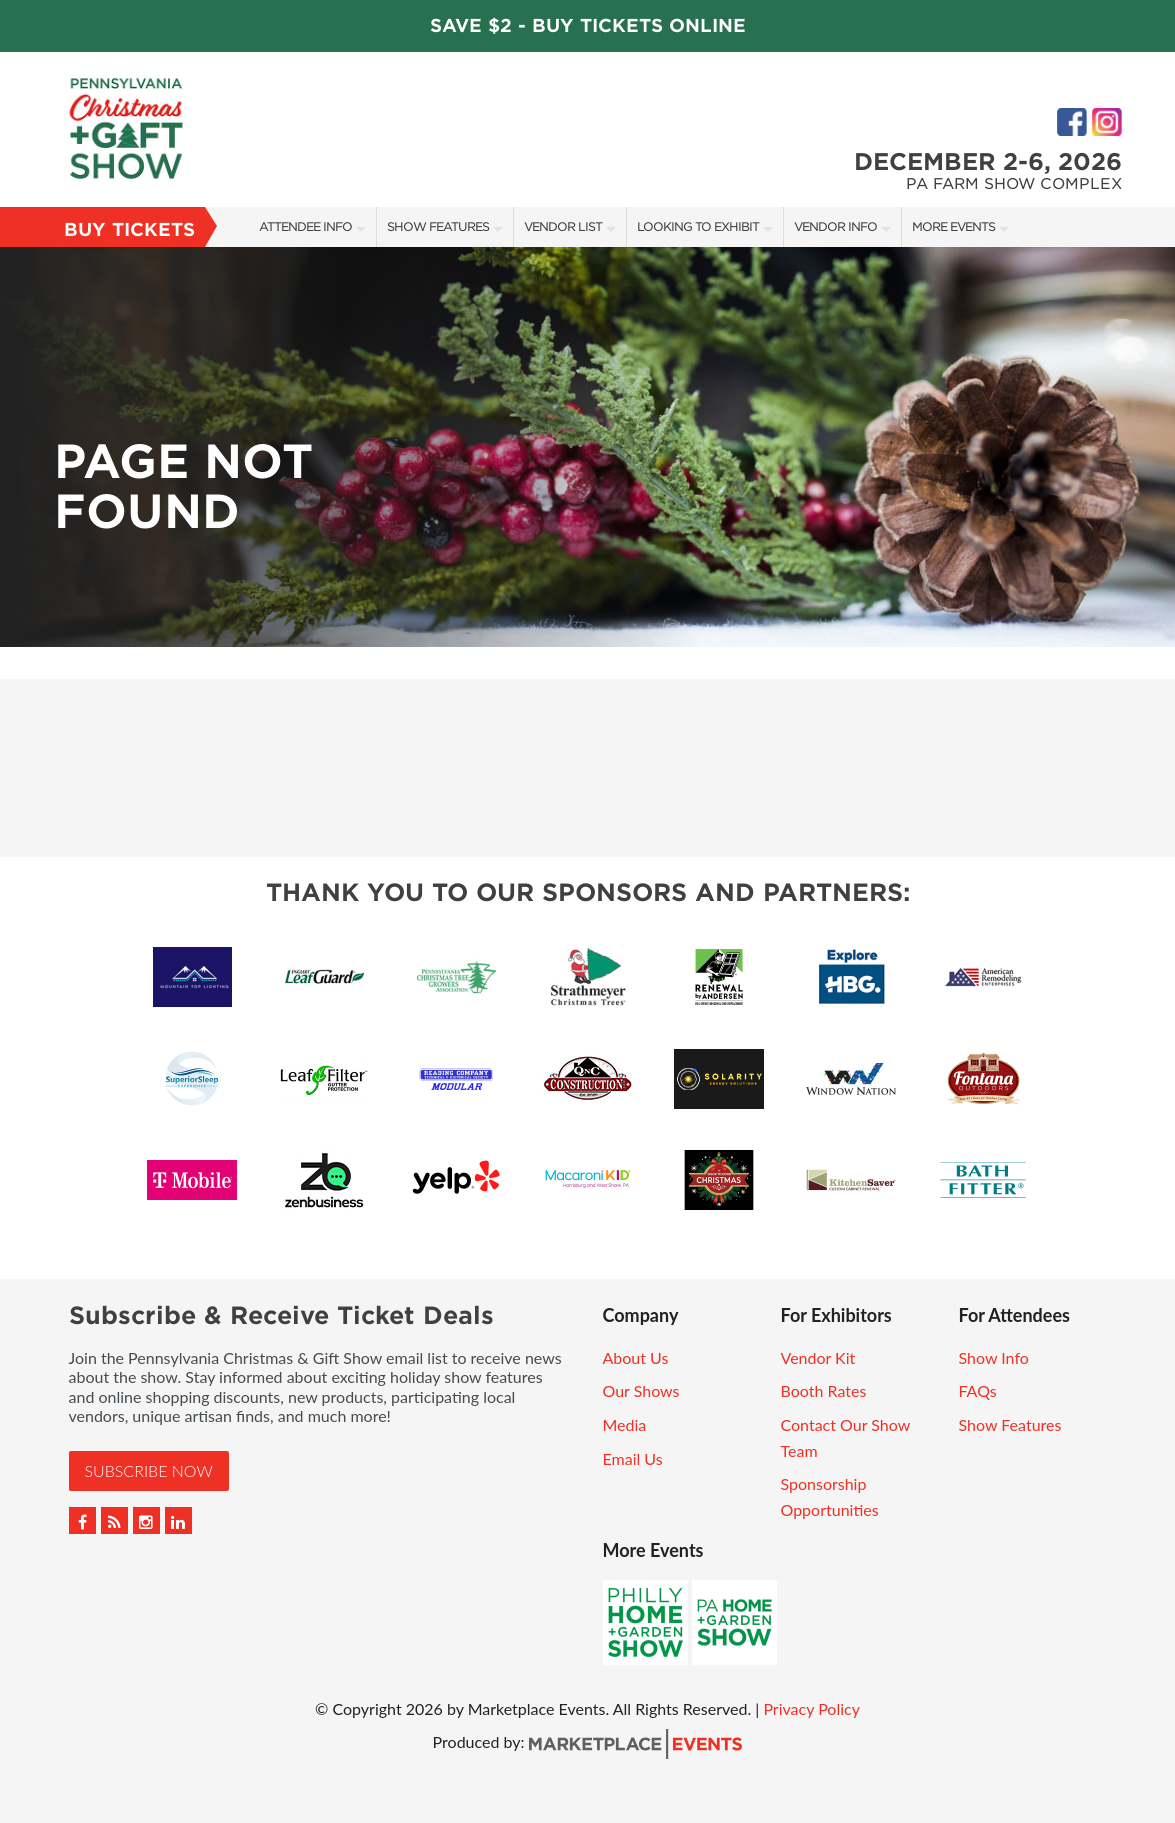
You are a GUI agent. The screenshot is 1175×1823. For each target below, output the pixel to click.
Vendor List (563, 226)
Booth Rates (824, 1390)
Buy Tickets (129, 229)
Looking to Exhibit (698, 226)
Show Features (438, 226)
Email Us (633, 1458)
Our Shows (641, 1390)
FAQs (978, 1390)
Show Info (994, 1357)
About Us (636, 1357)
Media (625, 1424)
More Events (953, 226)
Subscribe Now (149, 1470)
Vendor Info (835, 226)
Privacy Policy (811, 1708)
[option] (587, 447)
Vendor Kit (818, 1357)
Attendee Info (305, 226)
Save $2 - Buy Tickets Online (588, 25)
